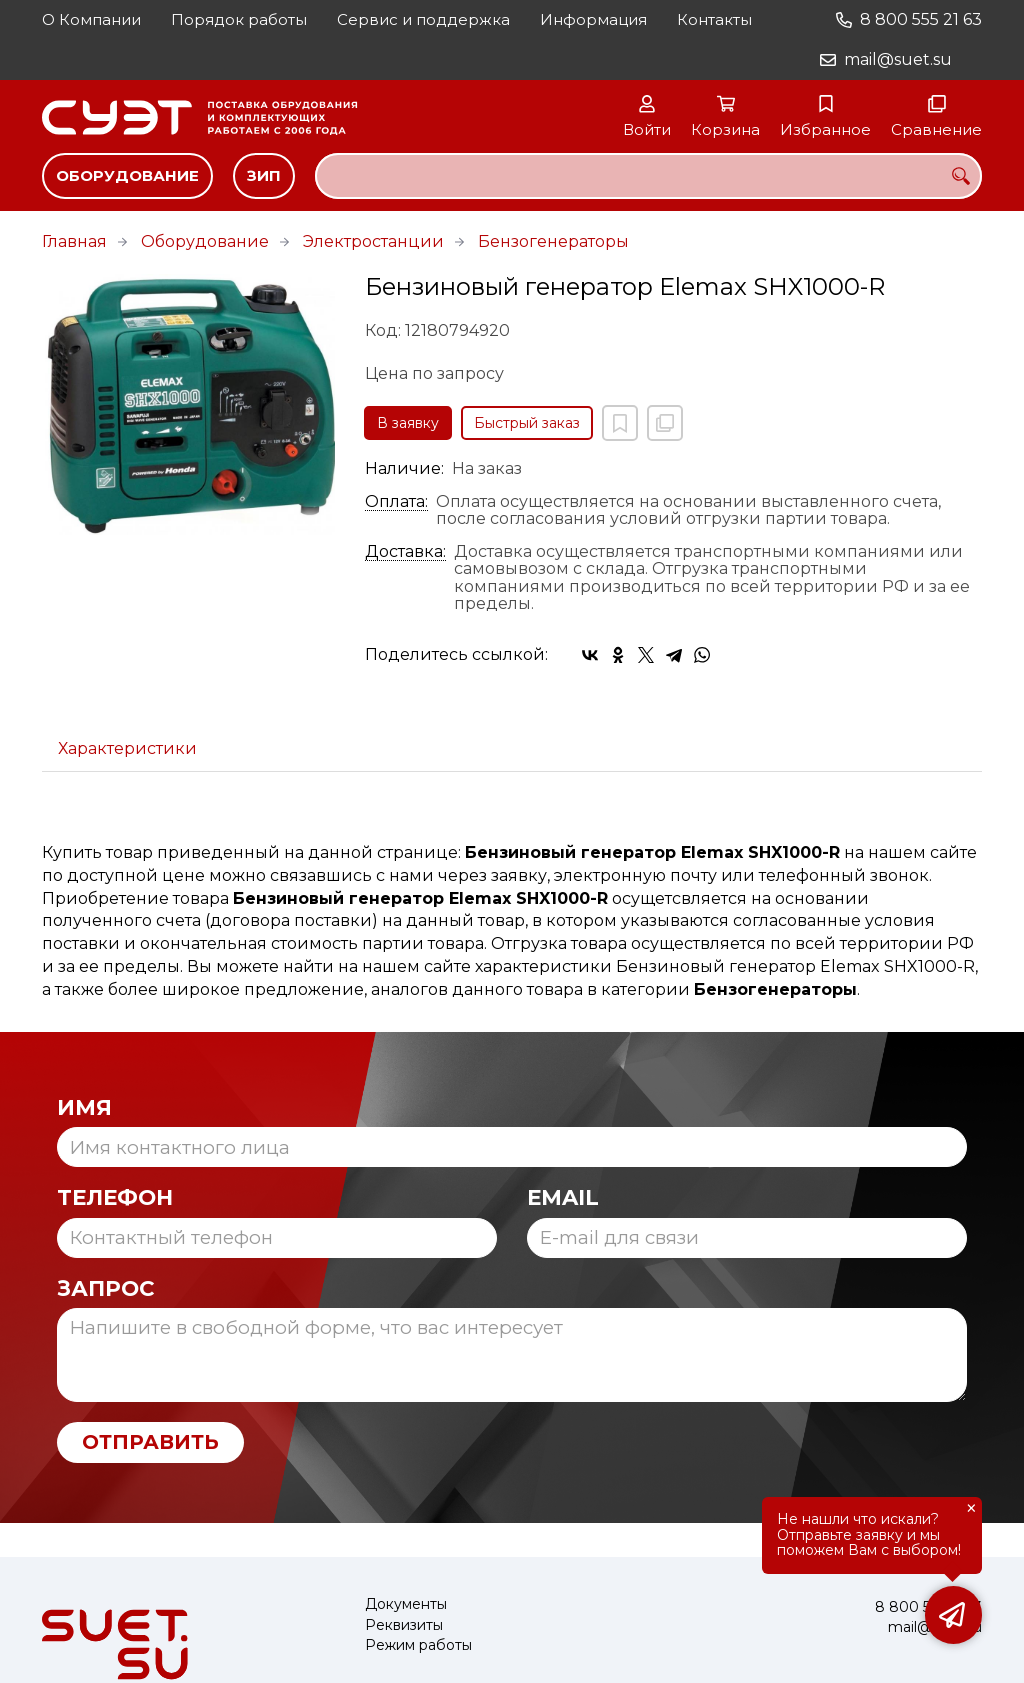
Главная (74, 241)
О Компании (91, 19)
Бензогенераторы (553, 241)
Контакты (714, 19)
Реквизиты (404, 1625)
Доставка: (405, 552)
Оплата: (396, 502)
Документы (406, 1604)
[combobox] (648, 176)
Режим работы (418, 1645)
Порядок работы (239, 19)
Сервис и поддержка (423, 19)
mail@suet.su (898, 59)
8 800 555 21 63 (921, 19)
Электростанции (373, 241)
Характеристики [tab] (127, 748)
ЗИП (264, 175)
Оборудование (127, 175)
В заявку (408, 423)
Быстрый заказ (527, 423)
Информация (593, 19)
